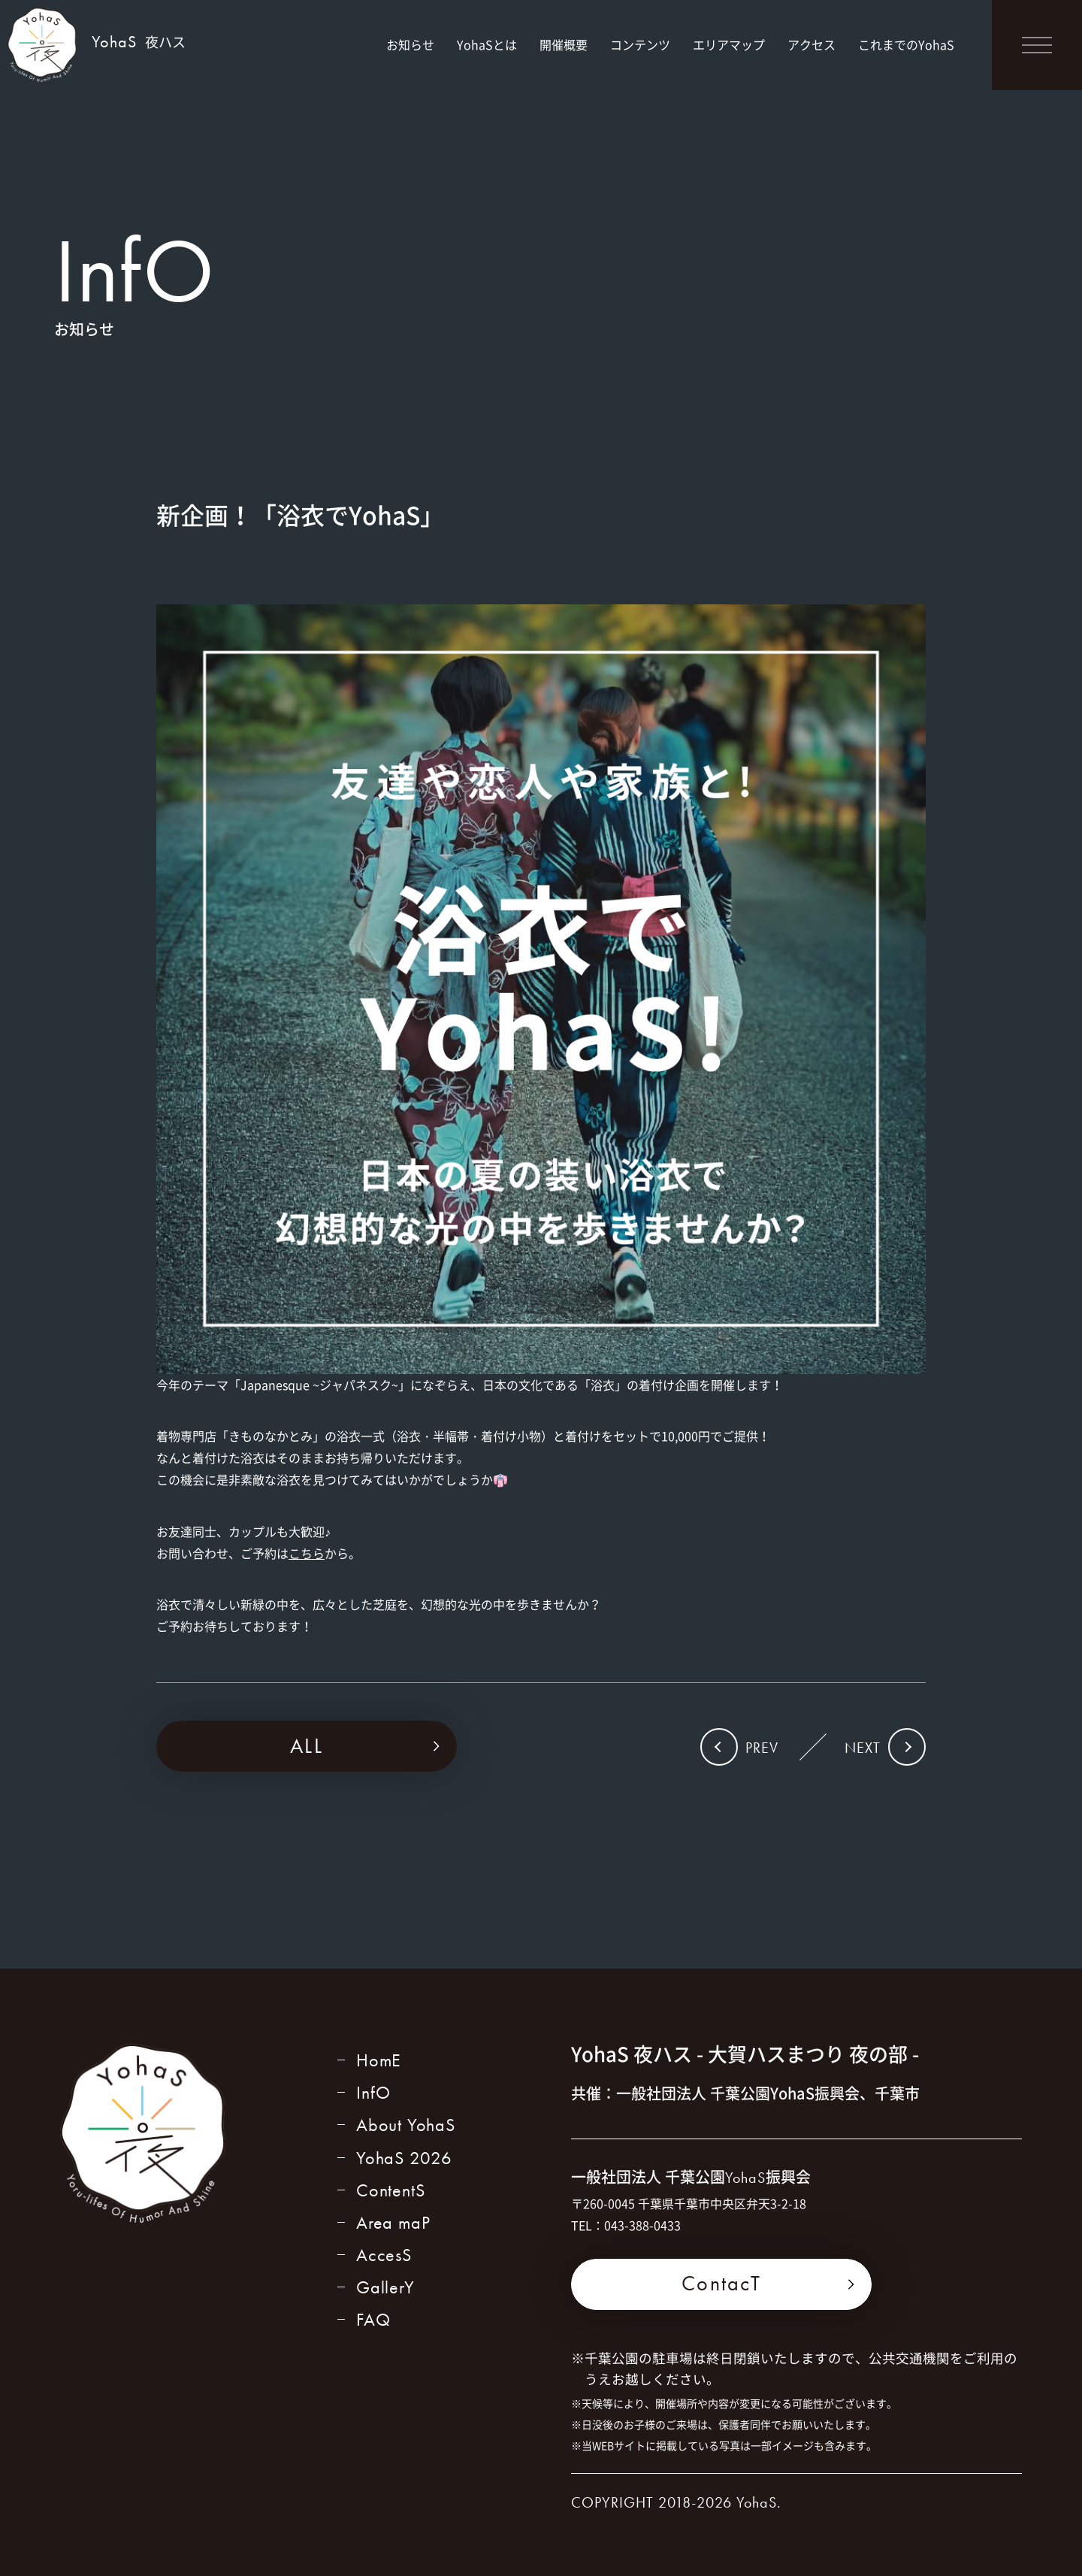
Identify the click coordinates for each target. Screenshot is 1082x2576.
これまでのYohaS (906, 44)
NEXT (863, 1747)
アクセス (811, 44)
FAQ (373, 2319)
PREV (761, 1747)
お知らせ (410, 44)
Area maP (393, 2222)
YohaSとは (487, 44)
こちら (307, 1553)
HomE (378, 2060)
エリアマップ (729, 44)
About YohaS (405, 2124)
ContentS (390, 2190)
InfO (373, 2092)
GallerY (385, 2287)
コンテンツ (640, 44)
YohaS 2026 (404, 2157)
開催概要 (563, 44)
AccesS (384, 2254)
